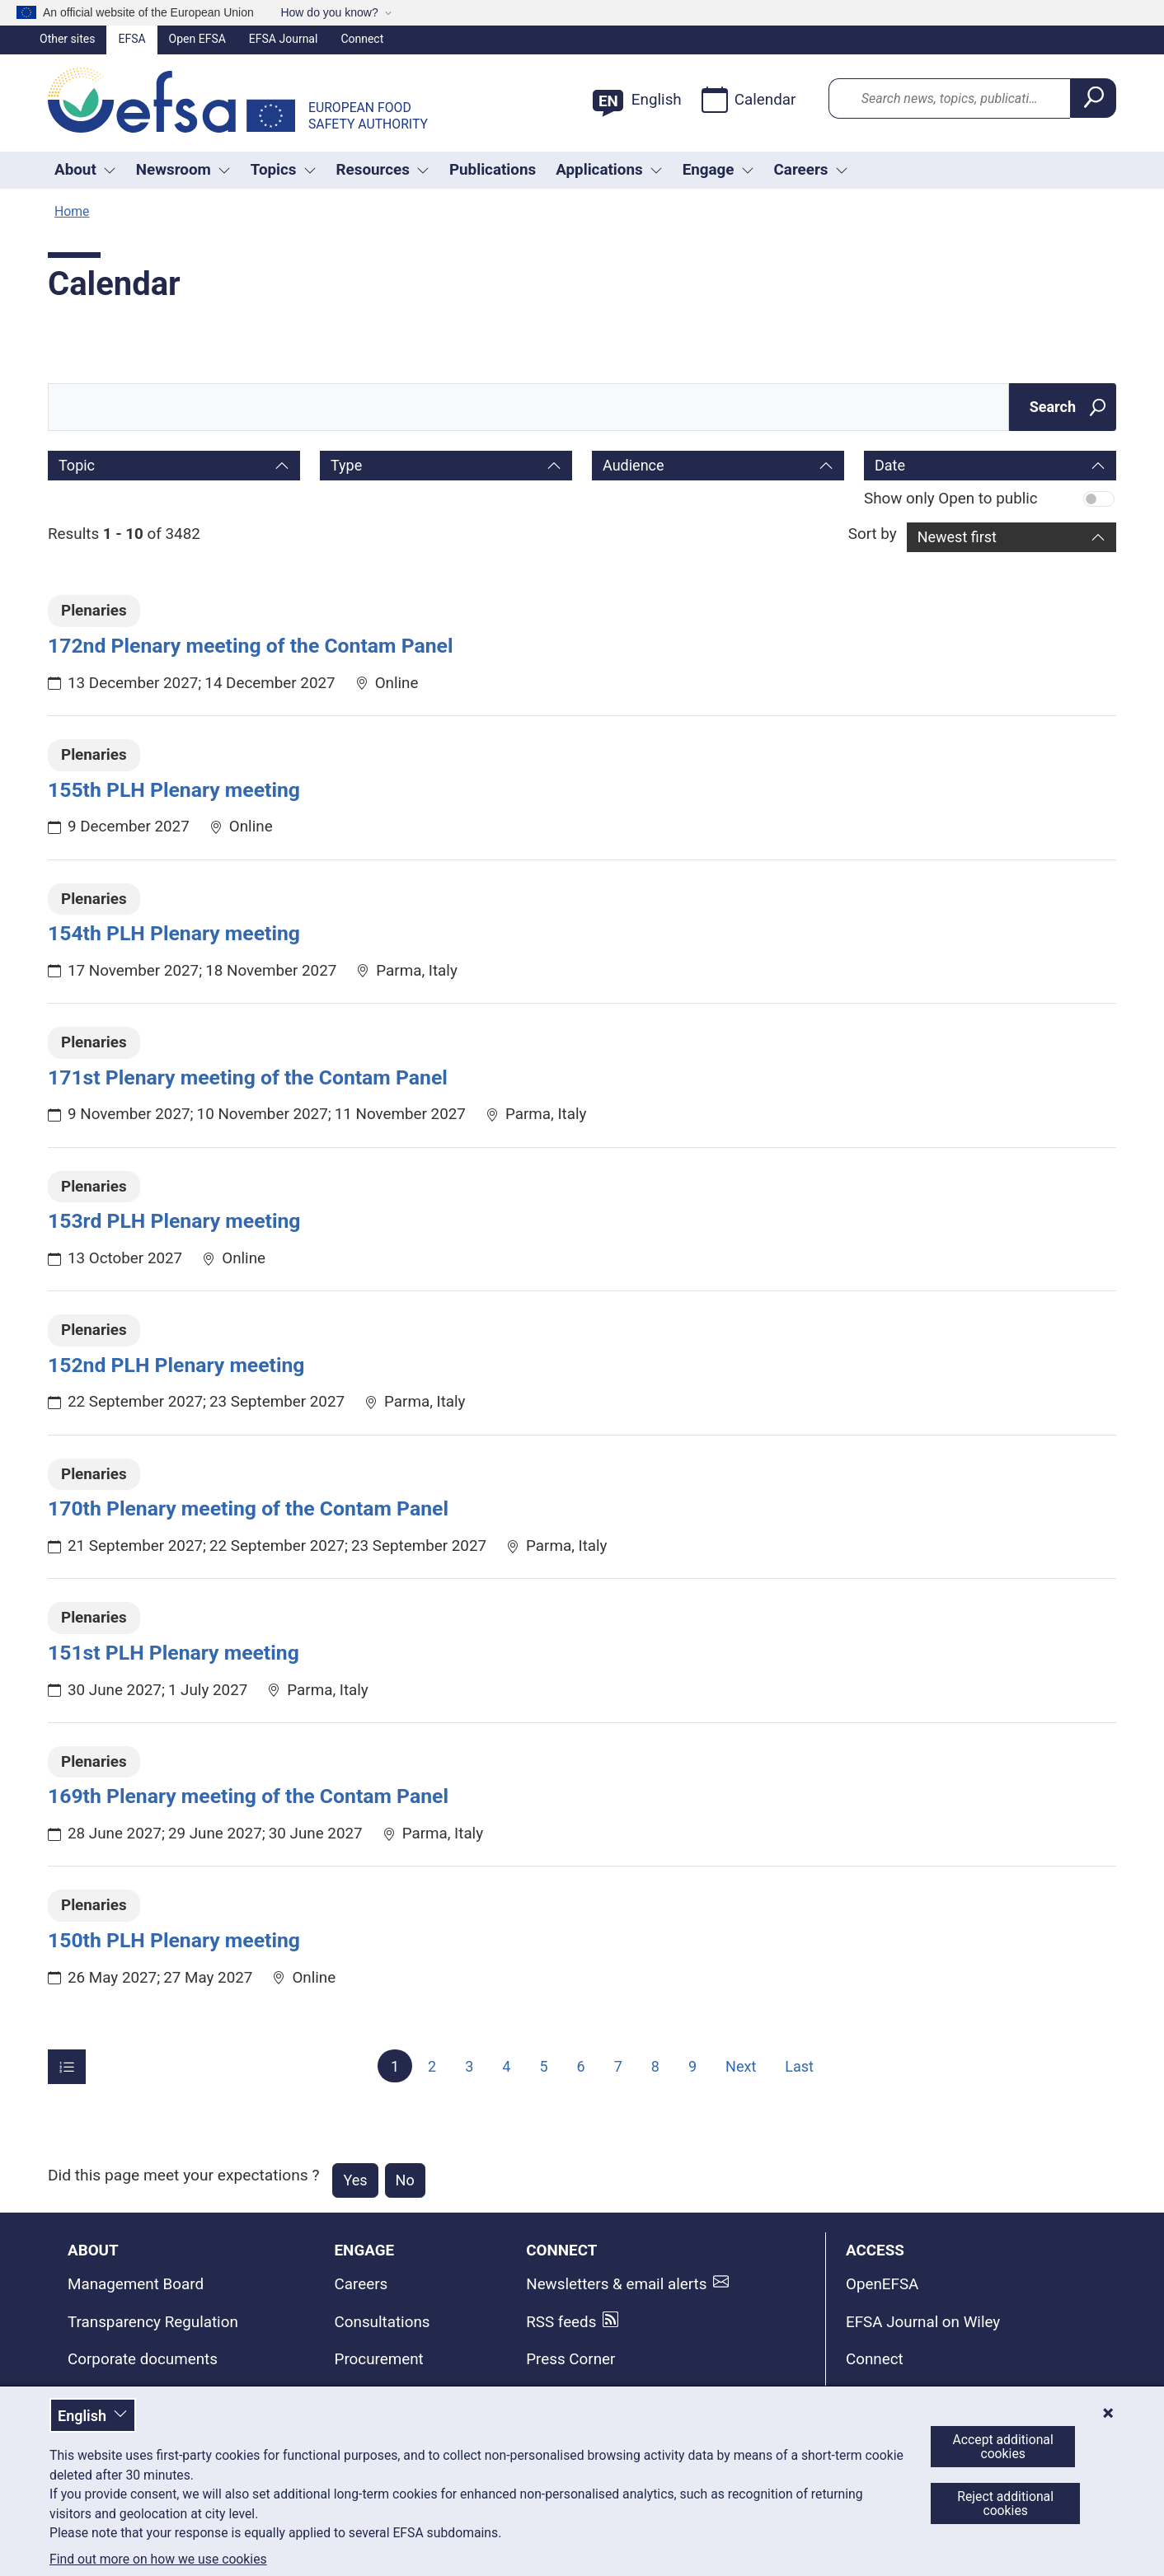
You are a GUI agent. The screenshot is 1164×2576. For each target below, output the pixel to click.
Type (346, 465)
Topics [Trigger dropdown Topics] (284, 170)
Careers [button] (811, 170)
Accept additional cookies (1003, 2446)
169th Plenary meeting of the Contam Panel (248, 1796)
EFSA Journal (283, 38)
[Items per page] (67, 2066)
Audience (633, 465)
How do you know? (329, 12)
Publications (492, 170)
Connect (361, 38)
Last (799, 2065)
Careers (361, 2284)
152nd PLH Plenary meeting (176, 1365)
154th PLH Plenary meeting (174, 933)
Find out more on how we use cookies (158, 2559)
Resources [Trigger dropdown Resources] (382, 170)
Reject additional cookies (1005, 2503)
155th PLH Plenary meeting (174, 790)
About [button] (85, 170)
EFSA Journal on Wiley (923, 2322)
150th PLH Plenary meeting (174, 1940)
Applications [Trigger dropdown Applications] (609, 170)
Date (890, 465)
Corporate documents (143, 2359)
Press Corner (570, 2359)
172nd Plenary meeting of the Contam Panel (250, 646)
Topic (77, 465)
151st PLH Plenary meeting (173, 1653)
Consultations (382, 2322)
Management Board (136, 2284)
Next (740, 2065)
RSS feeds (561, 2322)
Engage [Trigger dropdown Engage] (718, 170)
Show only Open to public (951, 498)
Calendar (749, 100)
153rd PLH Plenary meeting (174, 1221)
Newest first (957, 537)
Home (71, 211)
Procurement (379, 2359)
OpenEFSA (882, 2284)
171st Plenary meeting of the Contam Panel (248, 1077)
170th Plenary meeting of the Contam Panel (248, 1508)
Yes (355, 2180)
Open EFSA (197, 38)
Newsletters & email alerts (616, 2284)
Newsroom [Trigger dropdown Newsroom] (183, 170)
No (405, 2180)
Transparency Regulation (153, 2322)
